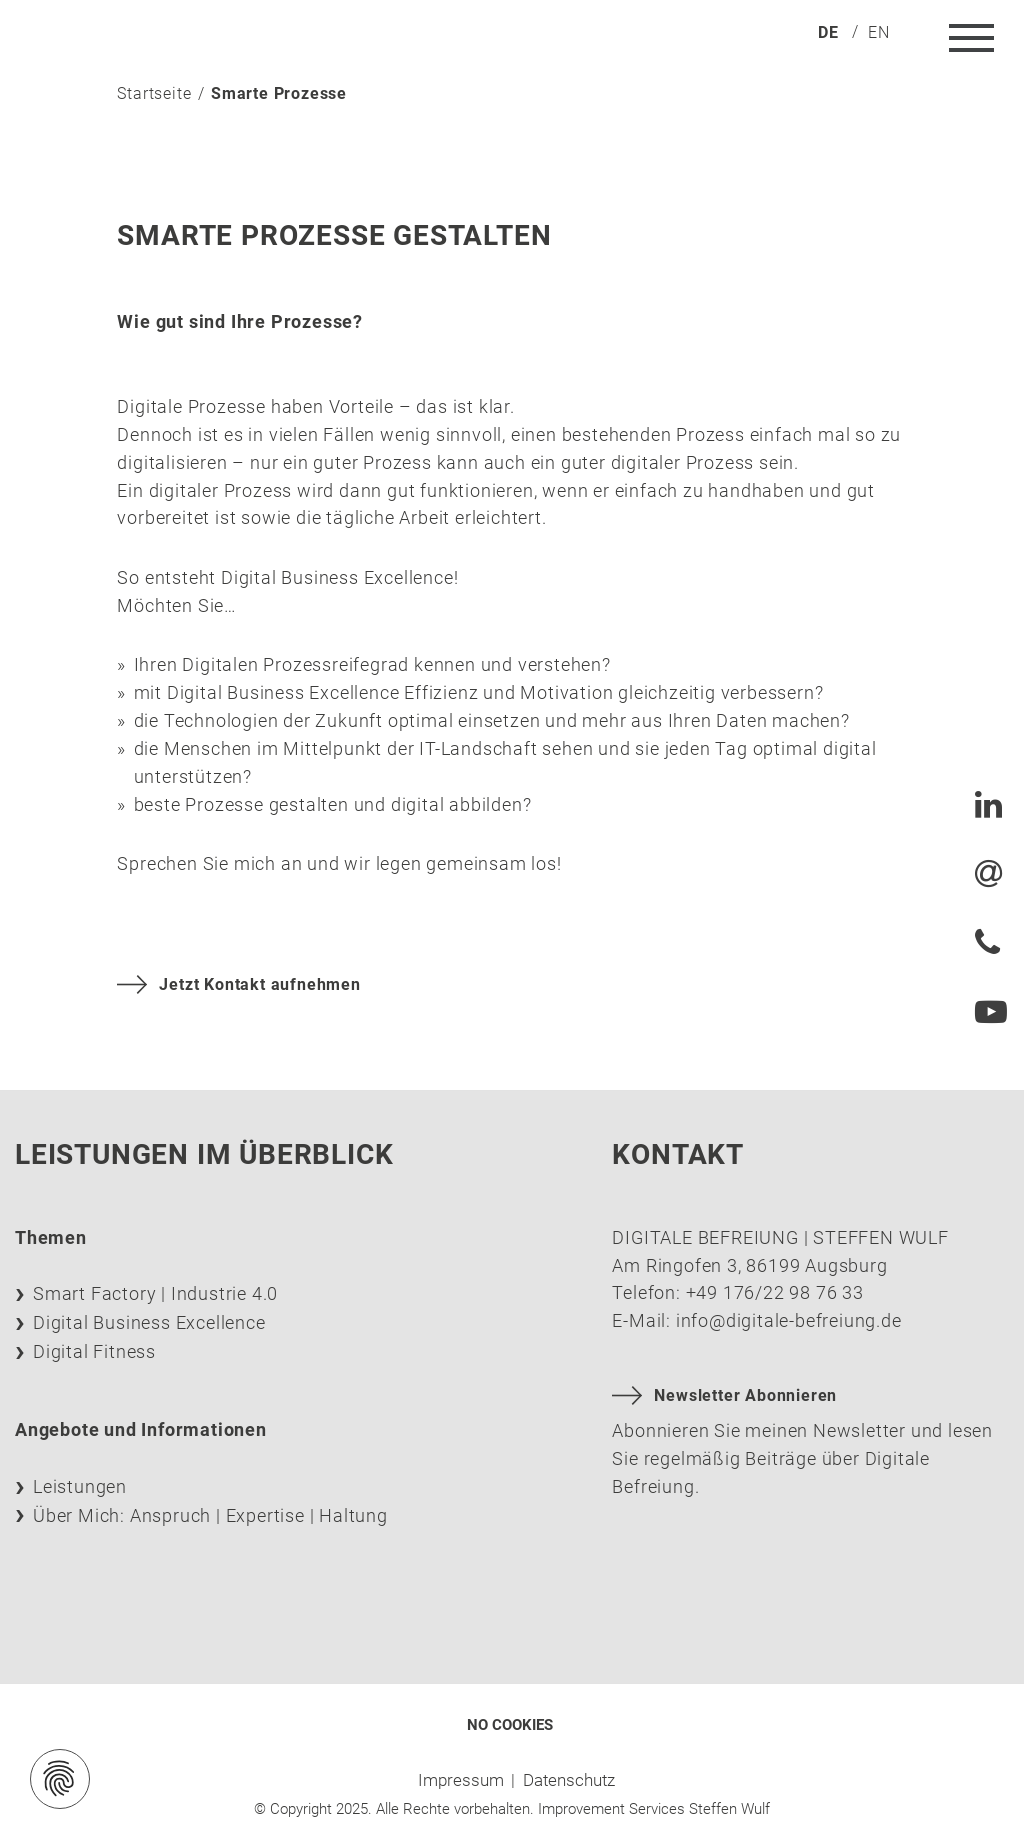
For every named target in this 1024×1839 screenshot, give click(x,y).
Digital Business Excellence (149, 1322)
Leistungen (80, 1486)
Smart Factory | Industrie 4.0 (155, 1293)
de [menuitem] (828, 32)
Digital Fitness (94, 1351)
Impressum (461, 1780)
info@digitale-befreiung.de (789, 1320)
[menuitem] (828, 31)
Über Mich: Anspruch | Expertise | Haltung (210, 1515)
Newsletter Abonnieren (724, 1395)
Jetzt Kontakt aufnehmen (238, 984)
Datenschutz (569, 1780)
